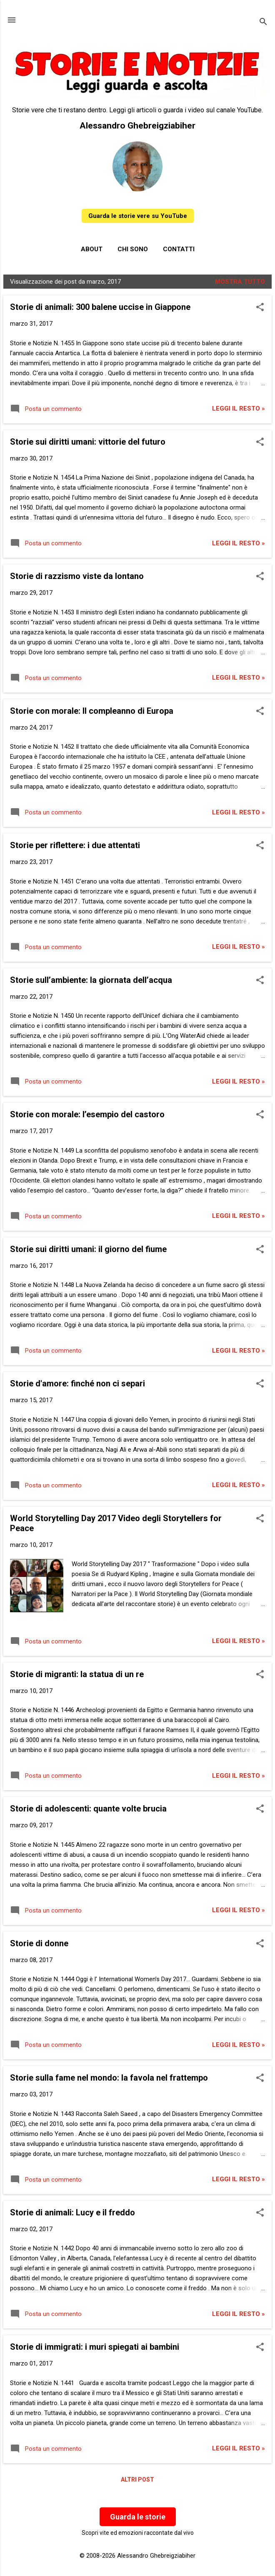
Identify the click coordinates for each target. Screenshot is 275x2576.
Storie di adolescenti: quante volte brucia (88, 1809)
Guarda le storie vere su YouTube (137, 216)
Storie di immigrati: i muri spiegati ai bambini (94, 2347)
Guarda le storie (137, 2516)
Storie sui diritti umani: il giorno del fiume (88, 1249)
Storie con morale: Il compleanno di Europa (91, 711)
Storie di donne (39, 1943)
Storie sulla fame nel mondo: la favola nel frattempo (109, 2078)
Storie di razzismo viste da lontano (77, 576)
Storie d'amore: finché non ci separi (77, 1383)
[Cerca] (263, 22)
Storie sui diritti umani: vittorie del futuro (87, 442)
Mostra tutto (240, 281)
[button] (260, 308)
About (91, 249)
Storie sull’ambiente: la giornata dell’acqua (91, 980)
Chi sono (133, 249)
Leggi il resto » (238, 408)
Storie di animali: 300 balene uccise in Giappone (100, 307)
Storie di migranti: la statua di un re (77, 1674)
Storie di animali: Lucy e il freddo (72, 2212)
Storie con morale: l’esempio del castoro (87, 1114)
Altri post (137, 2479)
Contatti (179, 249)
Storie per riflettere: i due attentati (75, 845)
